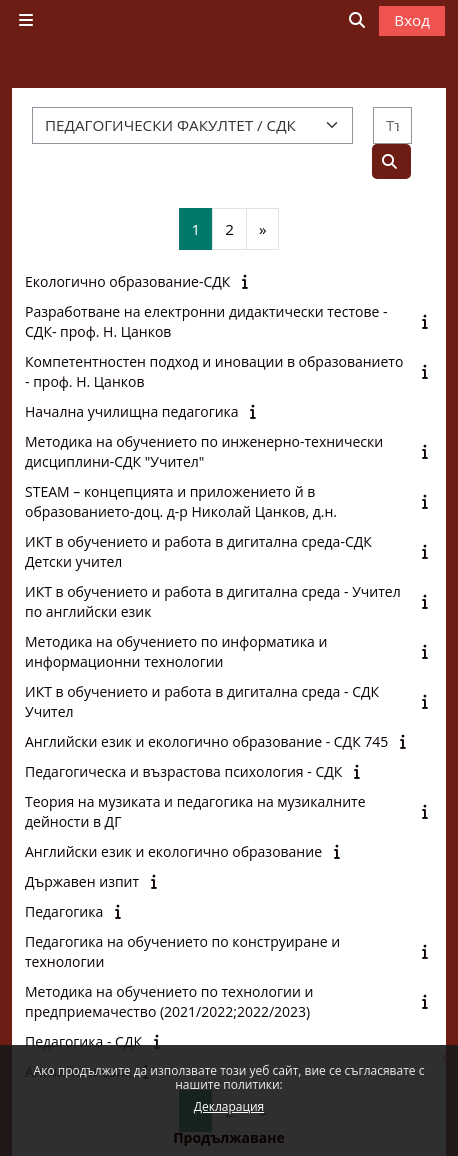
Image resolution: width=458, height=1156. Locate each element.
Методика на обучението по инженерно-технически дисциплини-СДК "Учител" (204, 451)
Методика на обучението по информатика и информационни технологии (176, 651)
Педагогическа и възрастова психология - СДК (183, 771)
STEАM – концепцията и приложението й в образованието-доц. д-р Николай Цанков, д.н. (181, 501)
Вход (412, 20)
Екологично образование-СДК (127, 281)
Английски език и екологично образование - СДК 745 (206, 741)
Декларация (229, 1106)
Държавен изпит (82, 881)
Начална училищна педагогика (132, 411)
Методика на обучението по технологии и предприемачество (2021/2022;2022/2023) (169, 1001)
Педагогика (64, 911)
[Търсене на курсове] (392, 125)
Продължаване (229, 1137)
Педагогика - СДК (83, 1041)
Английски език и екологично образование (173, 851)
